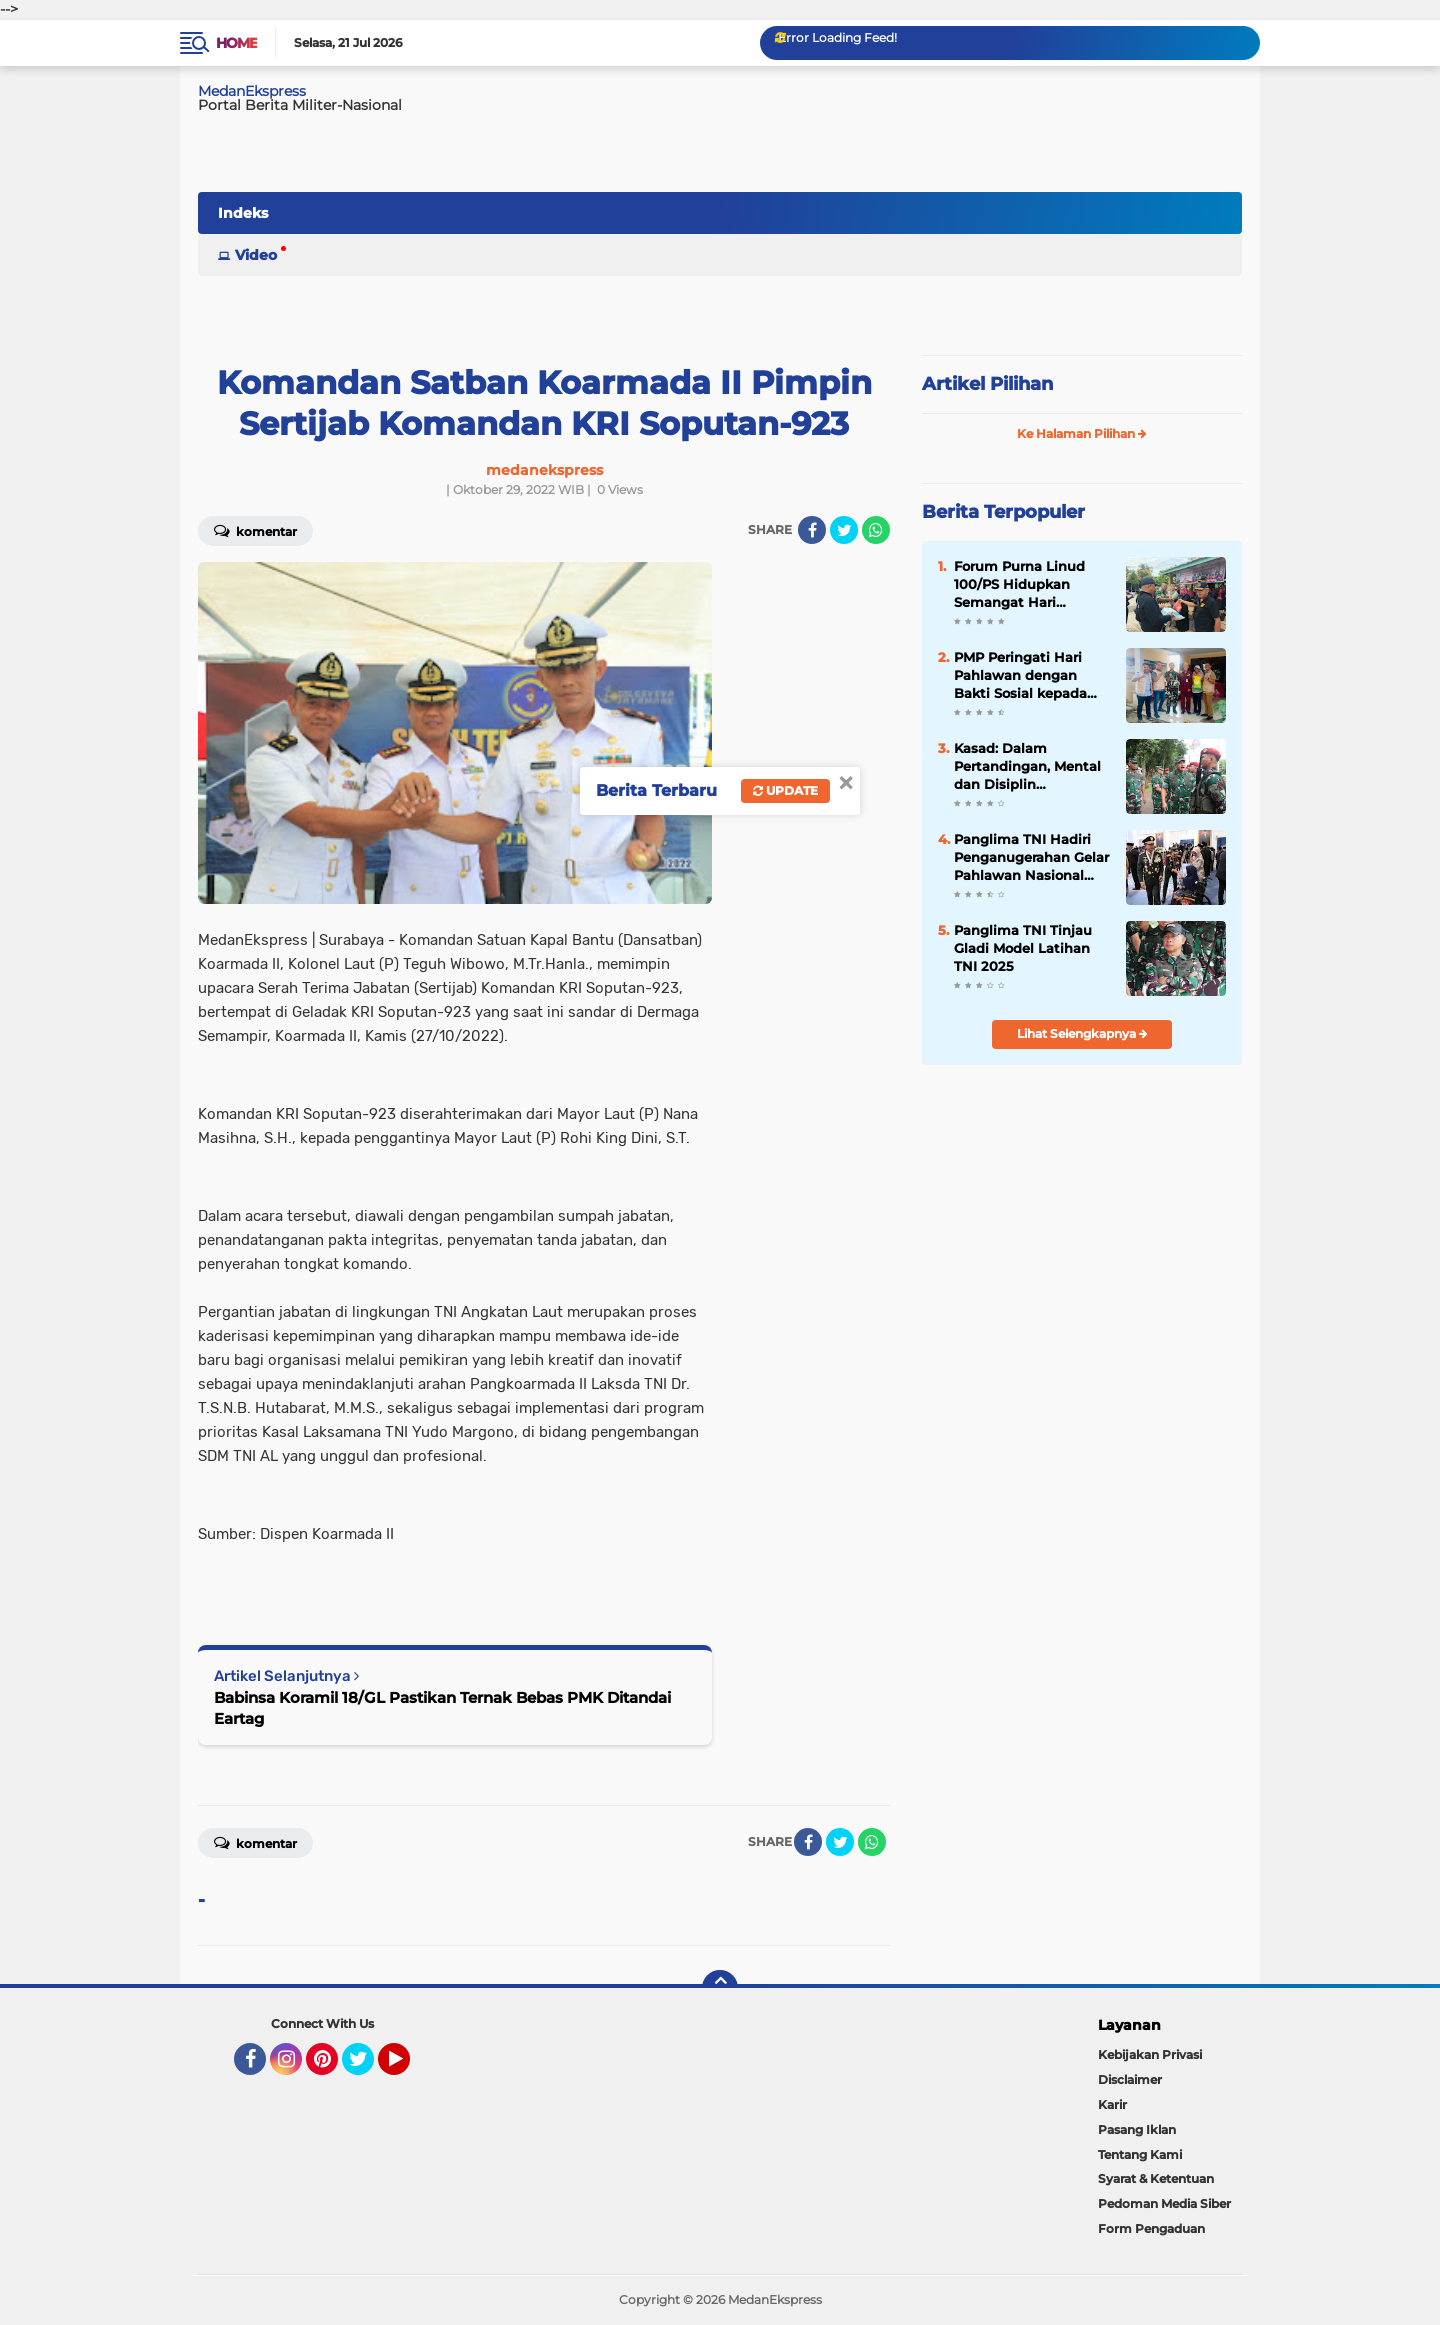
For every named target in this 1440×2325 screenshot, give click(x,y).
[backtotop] (720, 1988)
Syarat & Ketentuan (1156, 2178)
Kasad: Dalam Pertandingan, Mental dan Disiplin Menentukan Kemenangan (1027, 767)
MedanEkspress (252, 91)
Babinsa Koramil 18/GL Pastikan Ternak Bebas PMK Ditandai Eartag (442, 1708)
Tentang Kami (1140, 2154)
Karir (1112, 2104)
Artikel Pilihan (987, 384)
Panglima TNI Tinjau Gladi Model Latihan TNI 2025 (1023, 948)
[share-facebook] (812, 530)
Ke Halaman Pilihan (1082, 433)
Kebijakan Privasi (1150, 2054)
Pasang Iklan (1137, 2129)
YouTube (408, 2068)
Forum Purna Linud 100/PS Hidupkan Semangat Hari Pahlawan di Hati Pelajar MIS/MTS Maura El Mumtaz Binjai (1030, 585)
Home (236, 43)
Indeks (243, 213)
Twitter (367, 2068)
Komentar (255, 530)
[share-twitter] (844, 530)
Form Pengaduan (1151, 2228)
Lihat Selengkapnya (1082, 1033)
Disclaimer (1130, 2079)
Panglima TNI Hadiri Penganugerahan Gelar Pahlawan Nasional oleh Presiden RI (1031, 858)
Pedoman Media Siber (1164, 2203)
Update (785, 790)
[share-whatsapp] (876, 530)
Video (256, 255)
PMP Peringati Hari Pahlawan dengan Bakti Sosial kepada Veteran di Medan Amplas (1020, 676)
